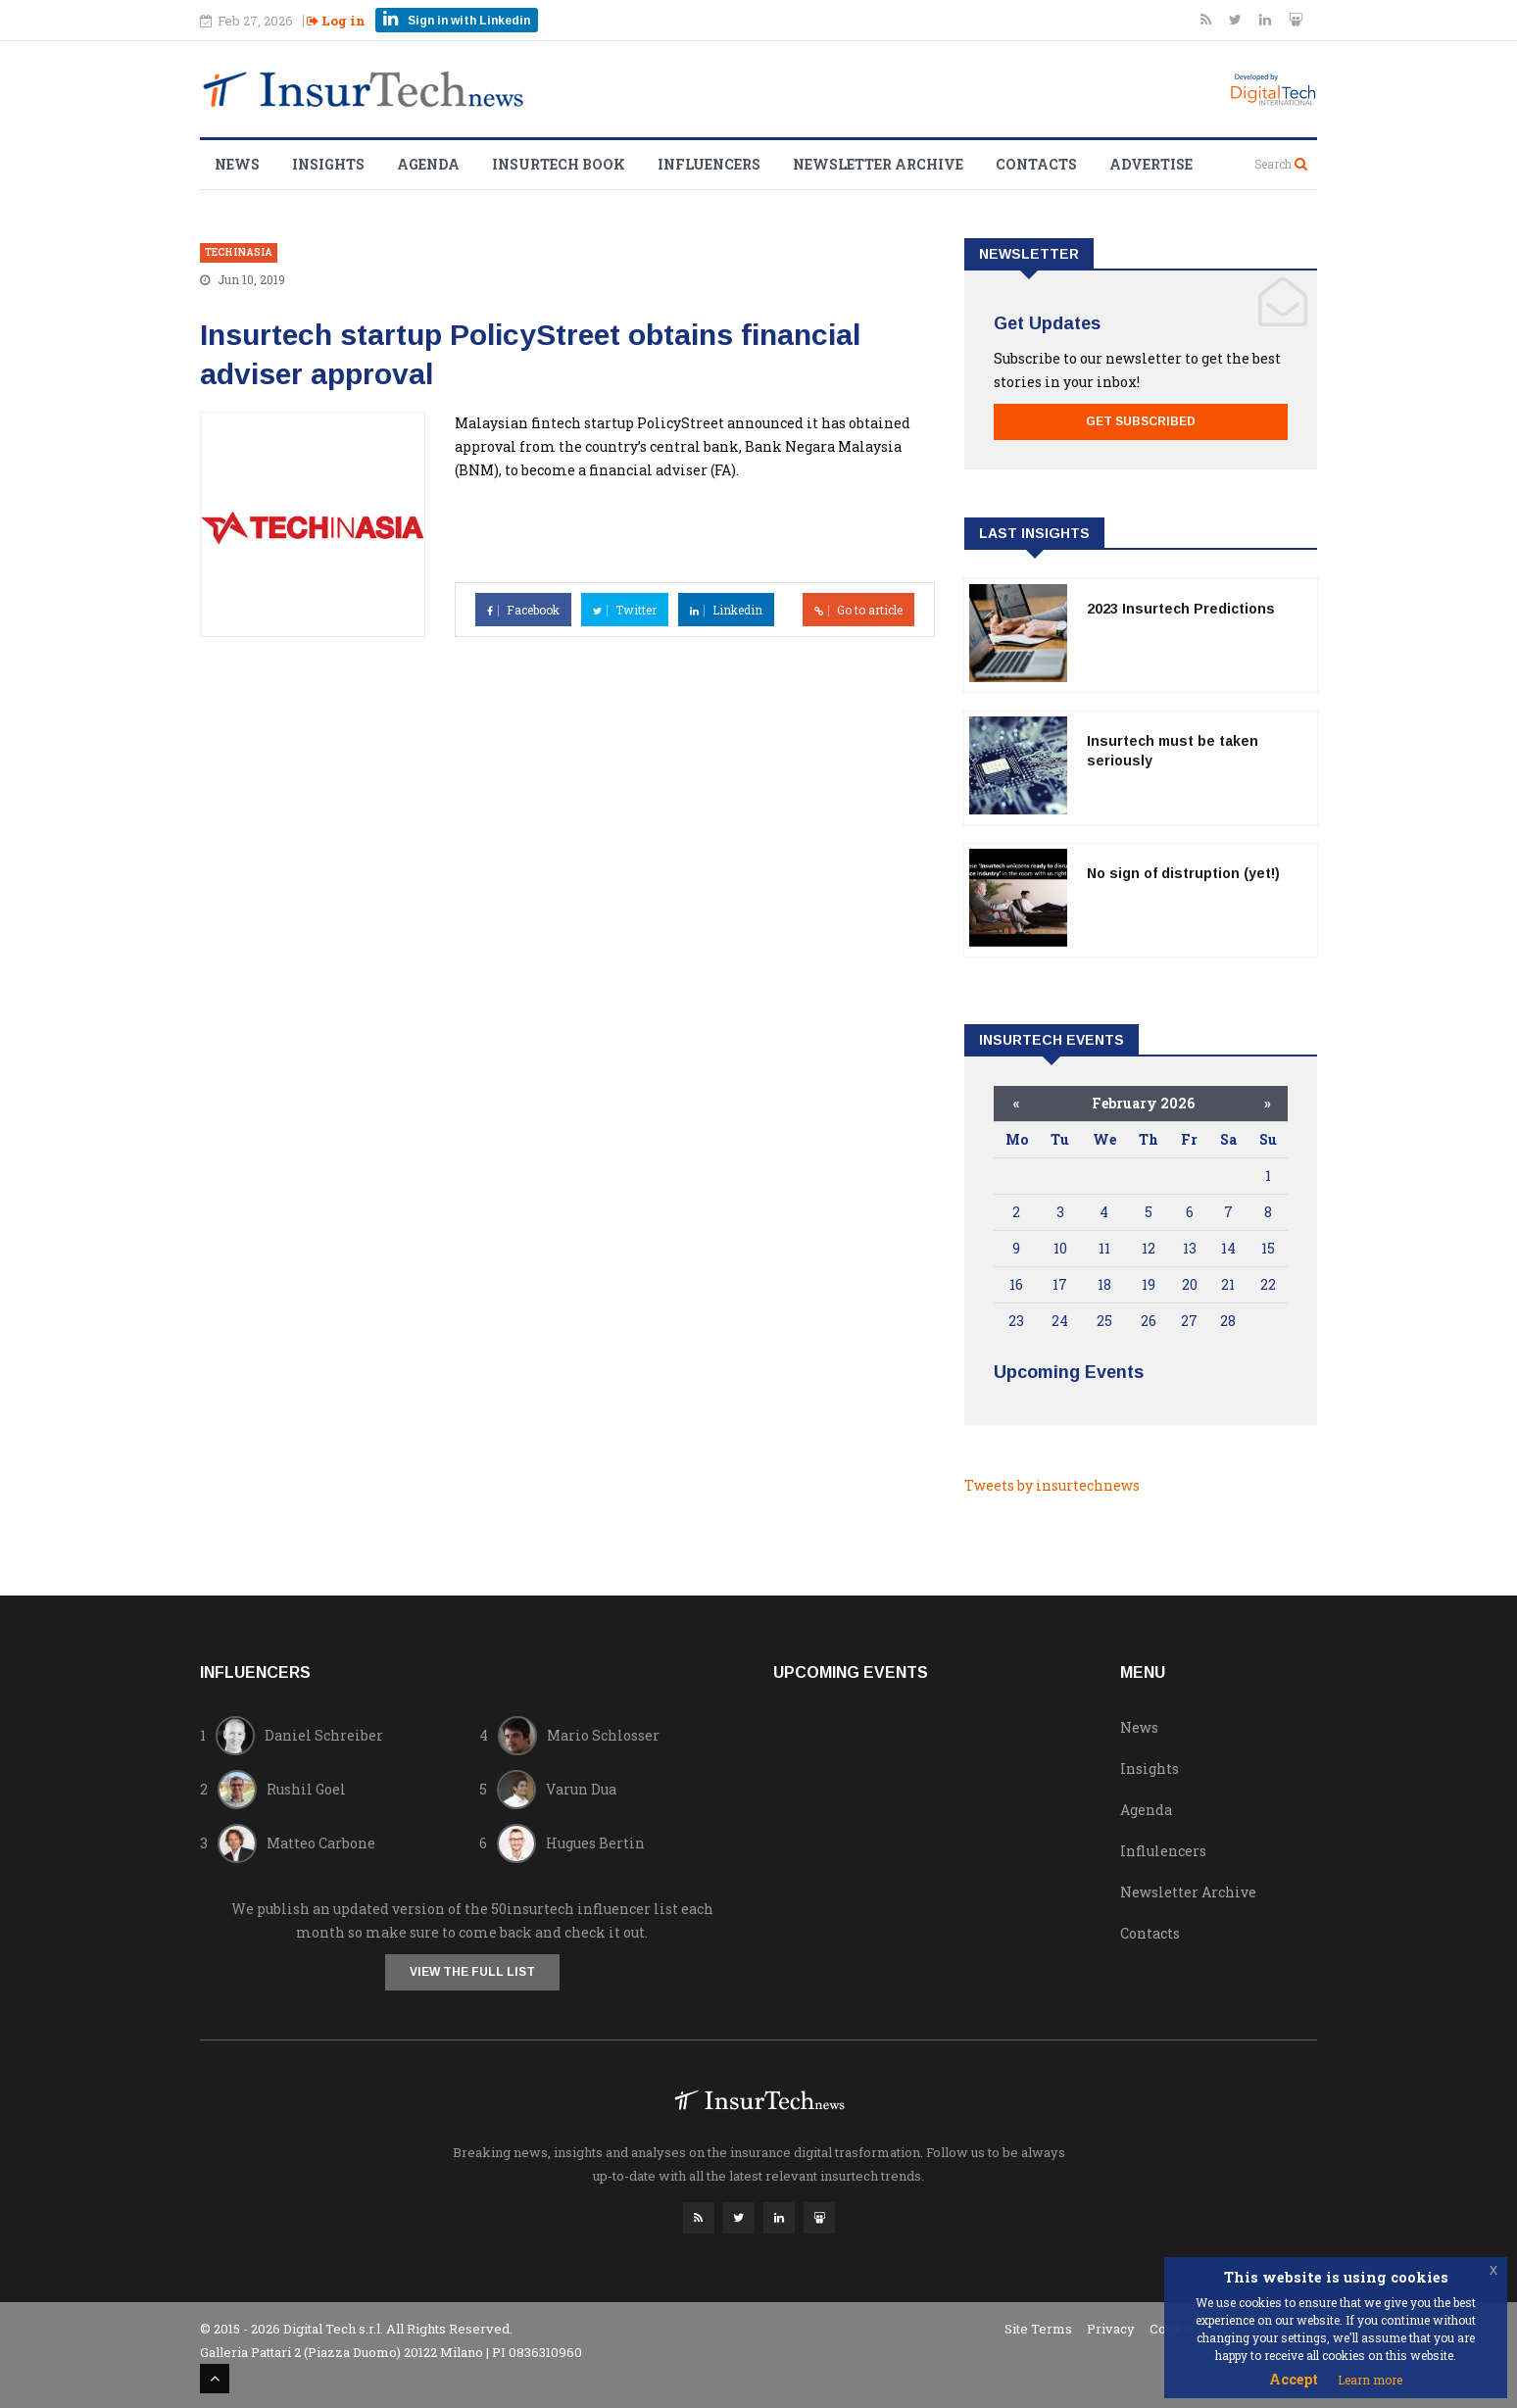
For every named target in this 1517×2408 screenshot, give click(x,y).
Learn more (1370, 2379)
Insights (328, 164)
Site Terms (1038, 2328)
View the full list (472, 1972)
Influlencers (1163, 1851)
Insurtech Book (558, 164)
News (237, 164)
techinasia (238, 252)
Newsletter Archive (878, 164)
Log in (336, 20)
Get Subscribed (1141, 421)
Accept (1293, 2379)
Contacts (1036, 164)
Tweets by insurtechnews (1052, 1485)
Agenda (428, 164)
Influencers (709, 164)
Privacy (1111, 2328)
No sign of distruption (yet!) (1183, 873)
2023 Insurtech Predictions (1181, 608)
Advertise (1151, 164)
